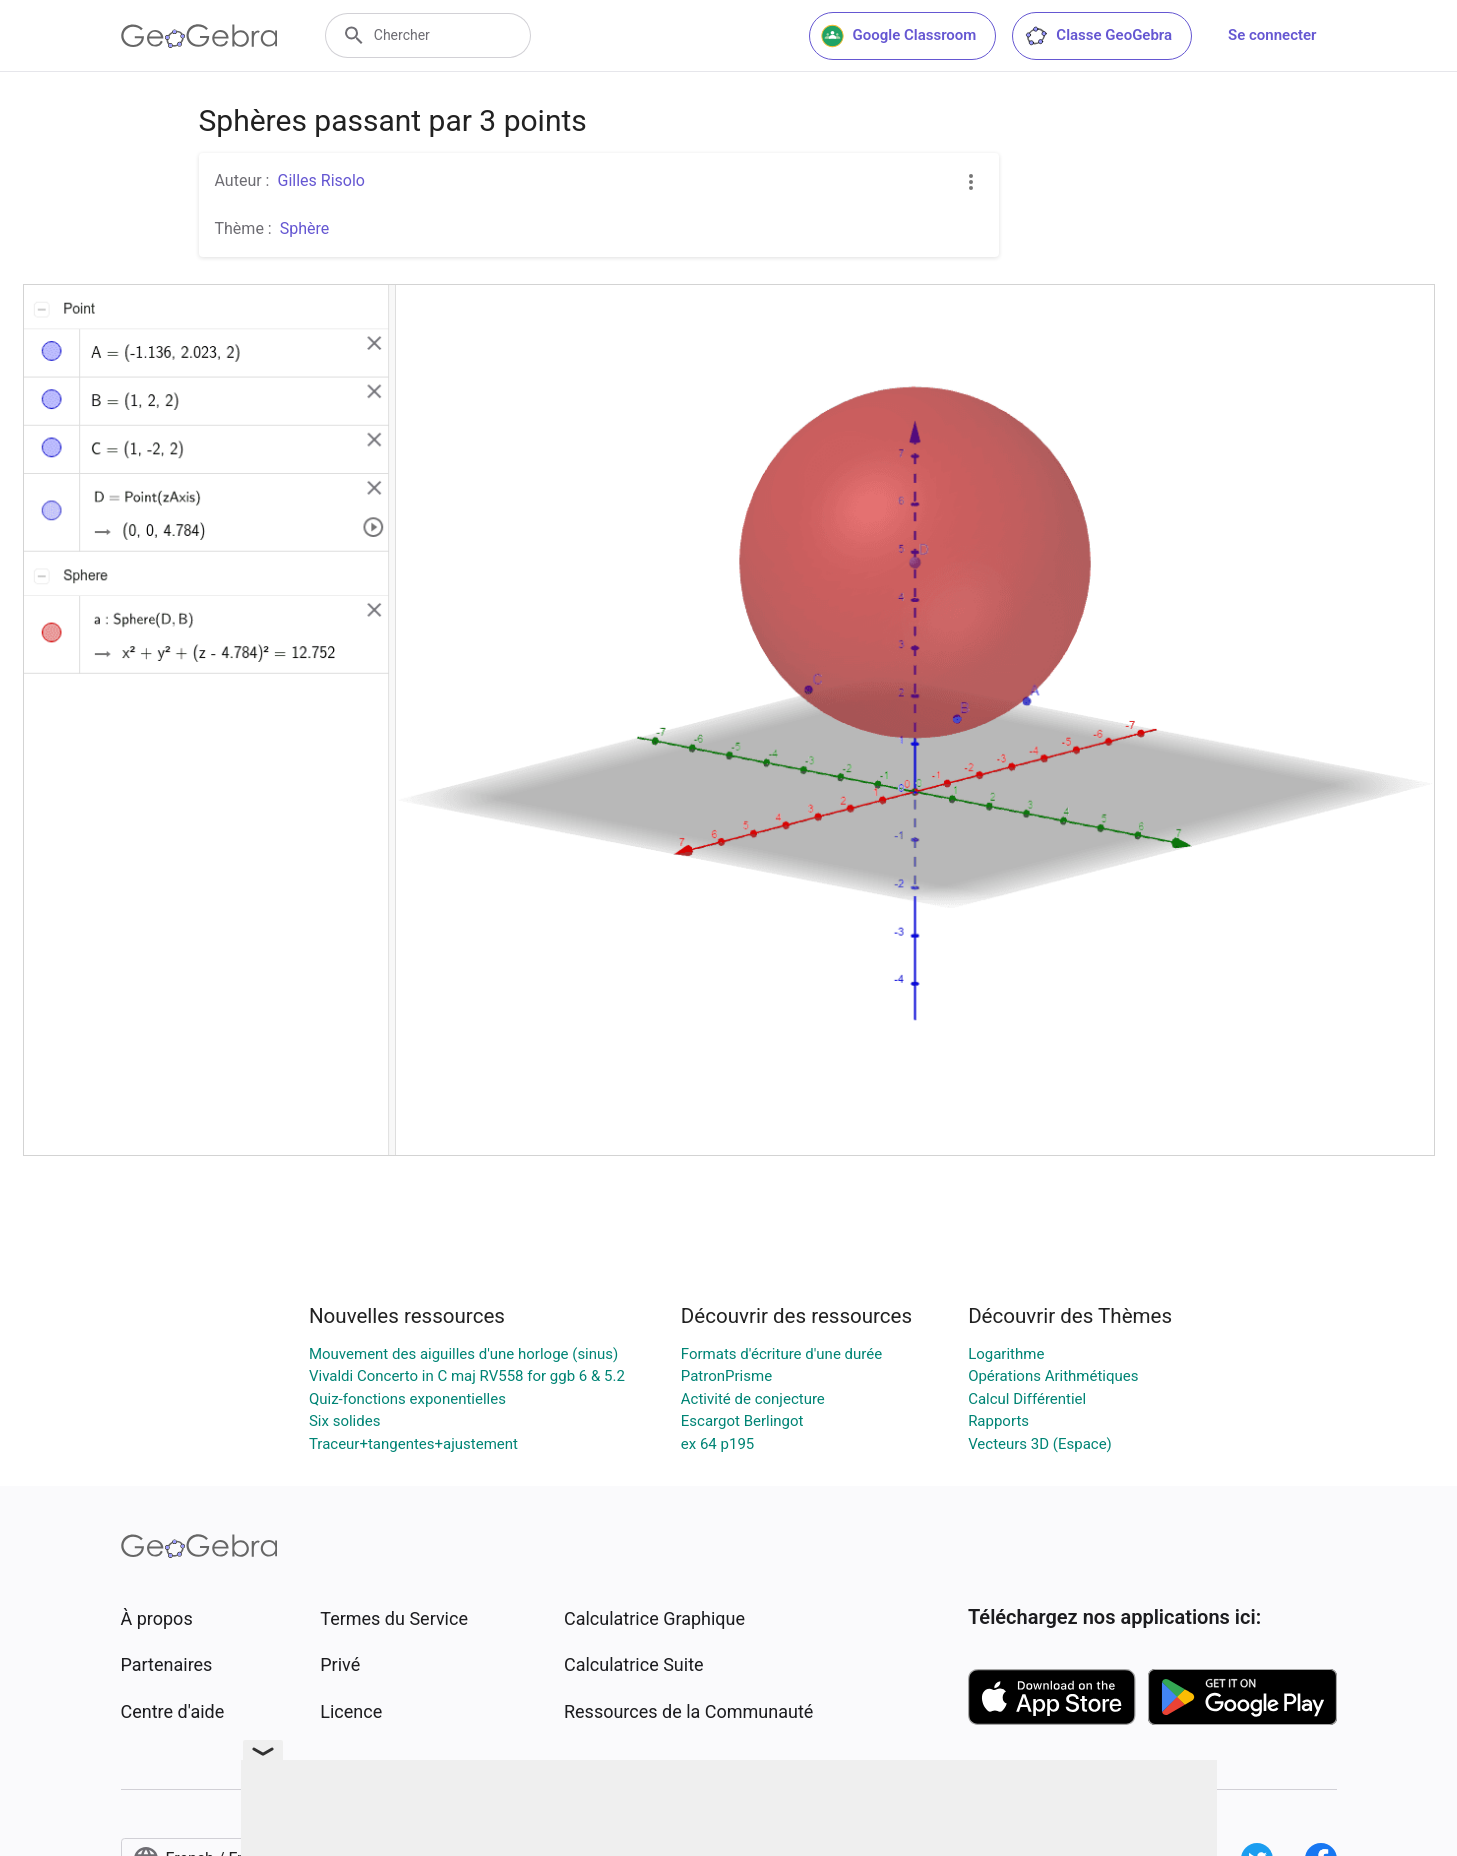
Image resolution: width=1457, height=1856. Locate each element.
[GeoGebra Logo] (199, 36)
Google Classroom (899, 36)
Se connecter (1272, 35)
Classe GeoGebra (1098, 36)
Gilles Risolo (320, 180)
